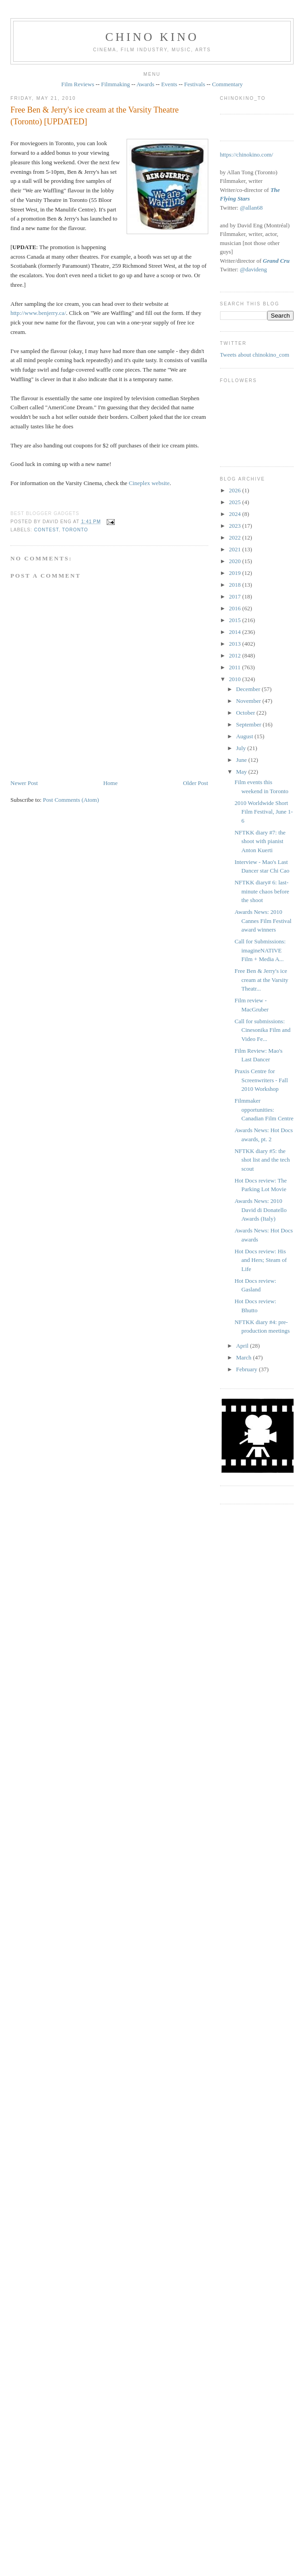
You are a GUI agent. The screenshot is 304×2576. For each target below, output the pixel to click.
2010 (235, 679)
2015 (235, 620)
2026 (235, 490)
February (247, 1369)
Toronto (75, 529)
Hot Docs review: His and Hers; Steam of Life (261, 1260)
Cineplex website (149, 483)
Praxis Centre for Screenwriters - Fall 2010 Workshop (261, 1080)
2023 (235, 525)
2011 (235, 667)
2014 (235, 631)
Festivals (194, 84)
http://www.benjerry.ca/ (38, 312)
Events (169, 84)
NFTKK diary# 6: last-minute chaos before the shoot (262, 891)
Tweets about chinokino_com (254, 354)
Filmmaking (115, 84)
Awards (145, 84)
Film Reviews (77, 84)
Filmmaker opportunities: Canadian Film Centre (264, 1109)
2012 (235, 655)
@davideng (253, 269)
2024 (235, 513)
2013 (235, 643)
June (242, 759)
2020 (235, 561)
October (246, 712)
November (249, 700)
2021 (235, 549)
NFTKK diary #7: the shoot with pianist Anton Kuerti (260, 841)
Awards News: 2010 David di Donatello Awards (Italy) (261, 1209)
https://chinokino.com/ (246, 154)
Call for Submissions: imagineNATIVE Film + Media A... (260, 950)
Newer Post (24, 783)
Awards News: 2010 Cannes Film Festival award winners (263, 920)
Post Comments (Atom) (71, 799)
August (245, 736)
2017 (235, 596)
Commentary (227, 84)
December (249, 689)
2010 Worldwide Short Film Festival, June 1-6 (264, 812)
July (241, 748)
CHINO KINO (152, 37)
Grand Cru (276, 260)
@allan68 (251, 207)
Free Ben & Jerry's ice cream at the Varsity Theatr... (261, 979)
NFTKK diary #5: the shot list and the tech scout (262, 1160)
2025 (235, 502)
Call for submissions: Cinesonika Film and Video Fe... (262, 1030)
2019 (235, 572)
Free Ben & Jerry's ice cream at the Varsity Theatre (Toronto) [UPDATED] (94, 115)
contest (46, 529)
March (244, 1357)
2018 (235, 584)
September (249, 724)
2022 (235, 537)
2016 (235, 608)
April (243, 1345)
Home (110, 783)
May (242, 771)
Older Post (195, 783)
